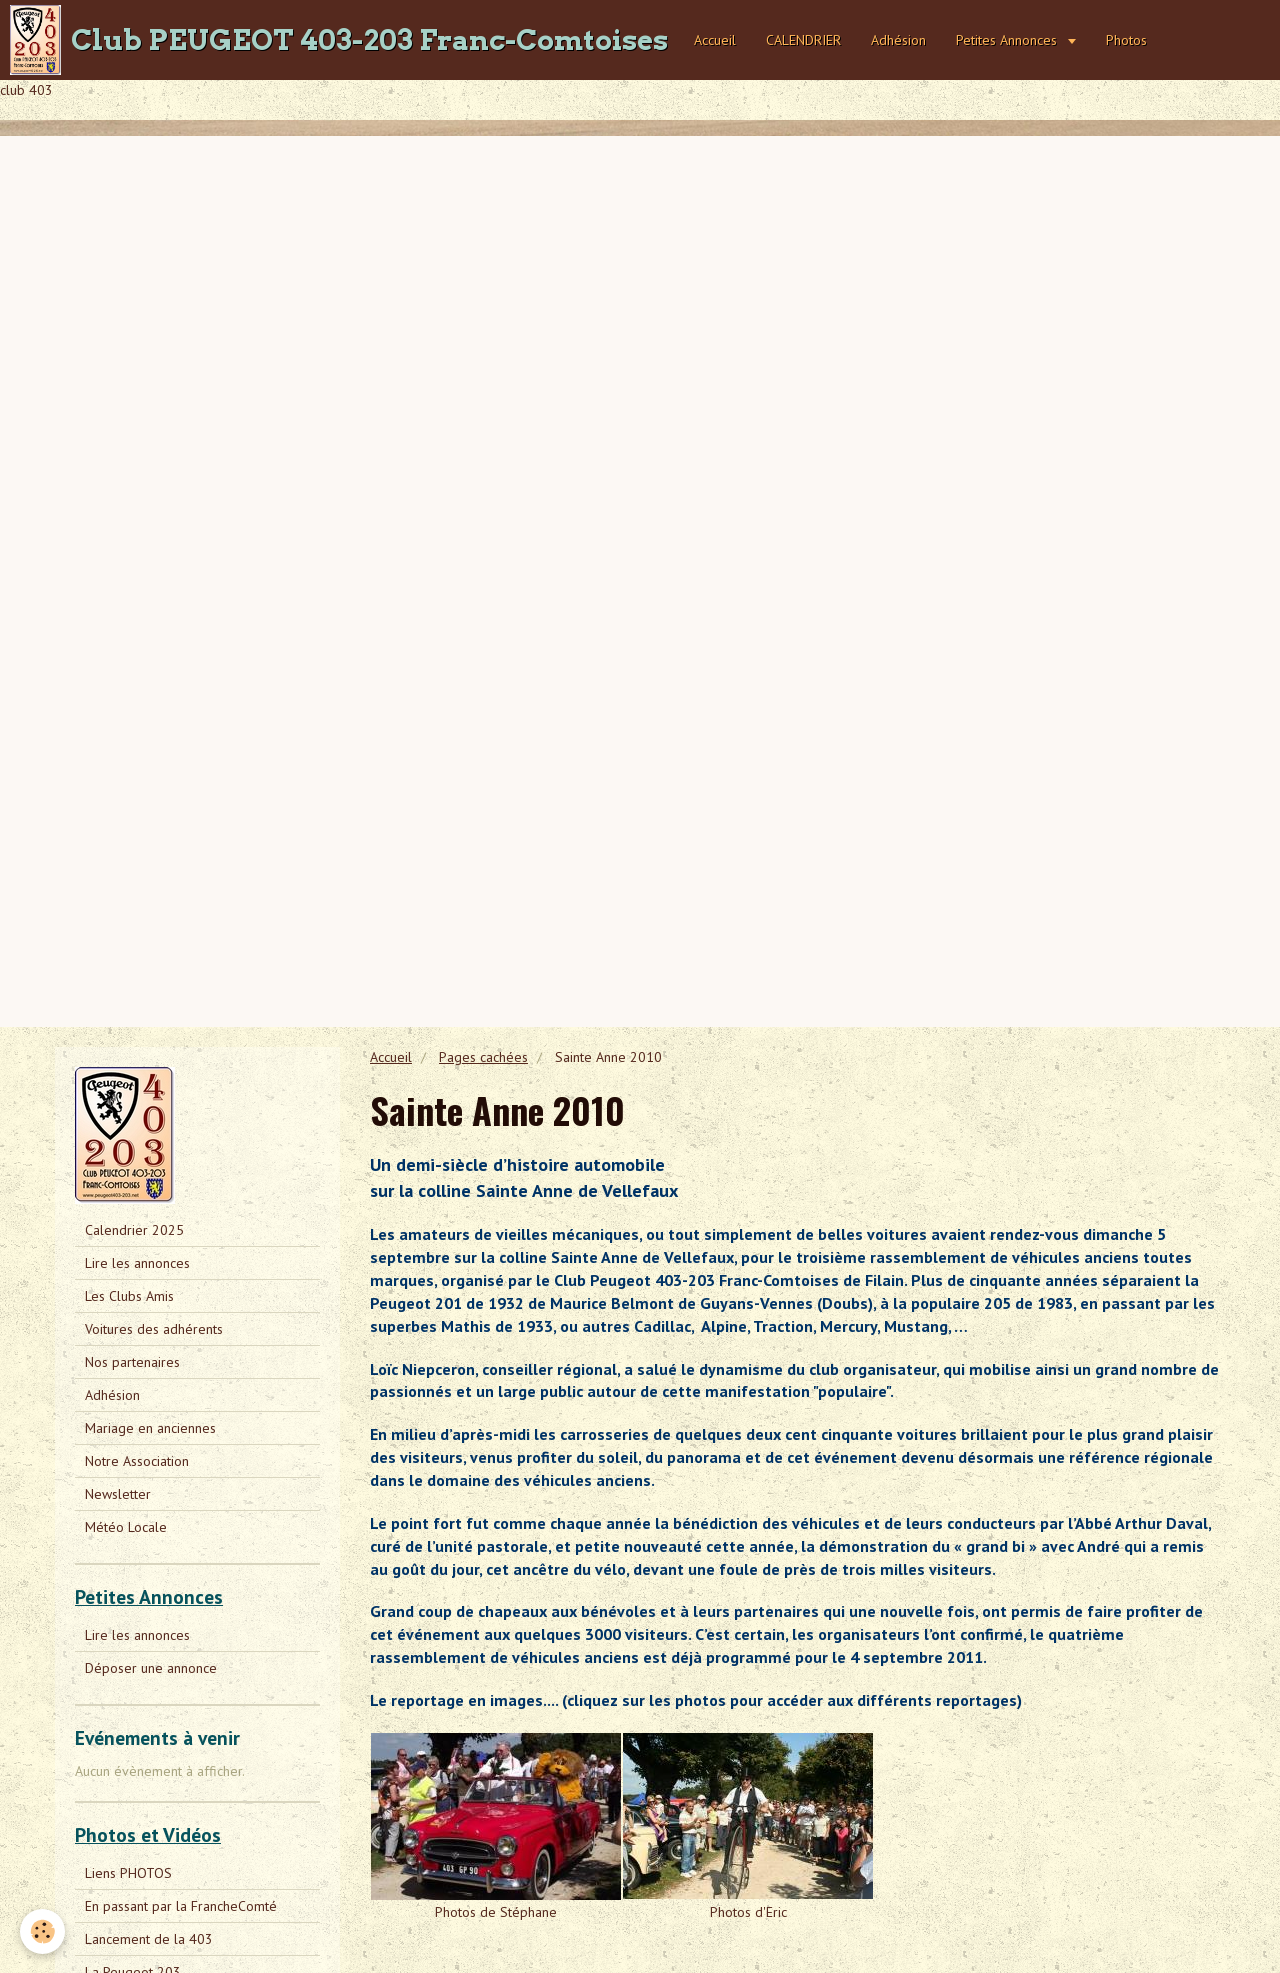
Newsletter (118, 1494)
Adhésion (898, 40)
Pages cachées (483, 1057)
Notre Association (137, 1461)
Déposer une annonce (151, 1668)
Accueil (715, 40)
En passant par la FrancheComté (181, 1906)
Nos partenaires (132, 1362)
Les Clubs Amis (129, 1296)
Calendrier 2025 (134, 1230)
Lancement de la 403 (149, 1939)
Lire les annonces (137, 1263)
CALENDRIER (803, 40)
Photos (1126, 40)
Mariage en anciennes (150, 1428)
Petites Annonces (1008, 40)
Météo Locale (126, 1527)
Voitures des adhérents (154, 1329)
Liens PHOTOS (128, 1873)
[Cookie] (42, 1931)
